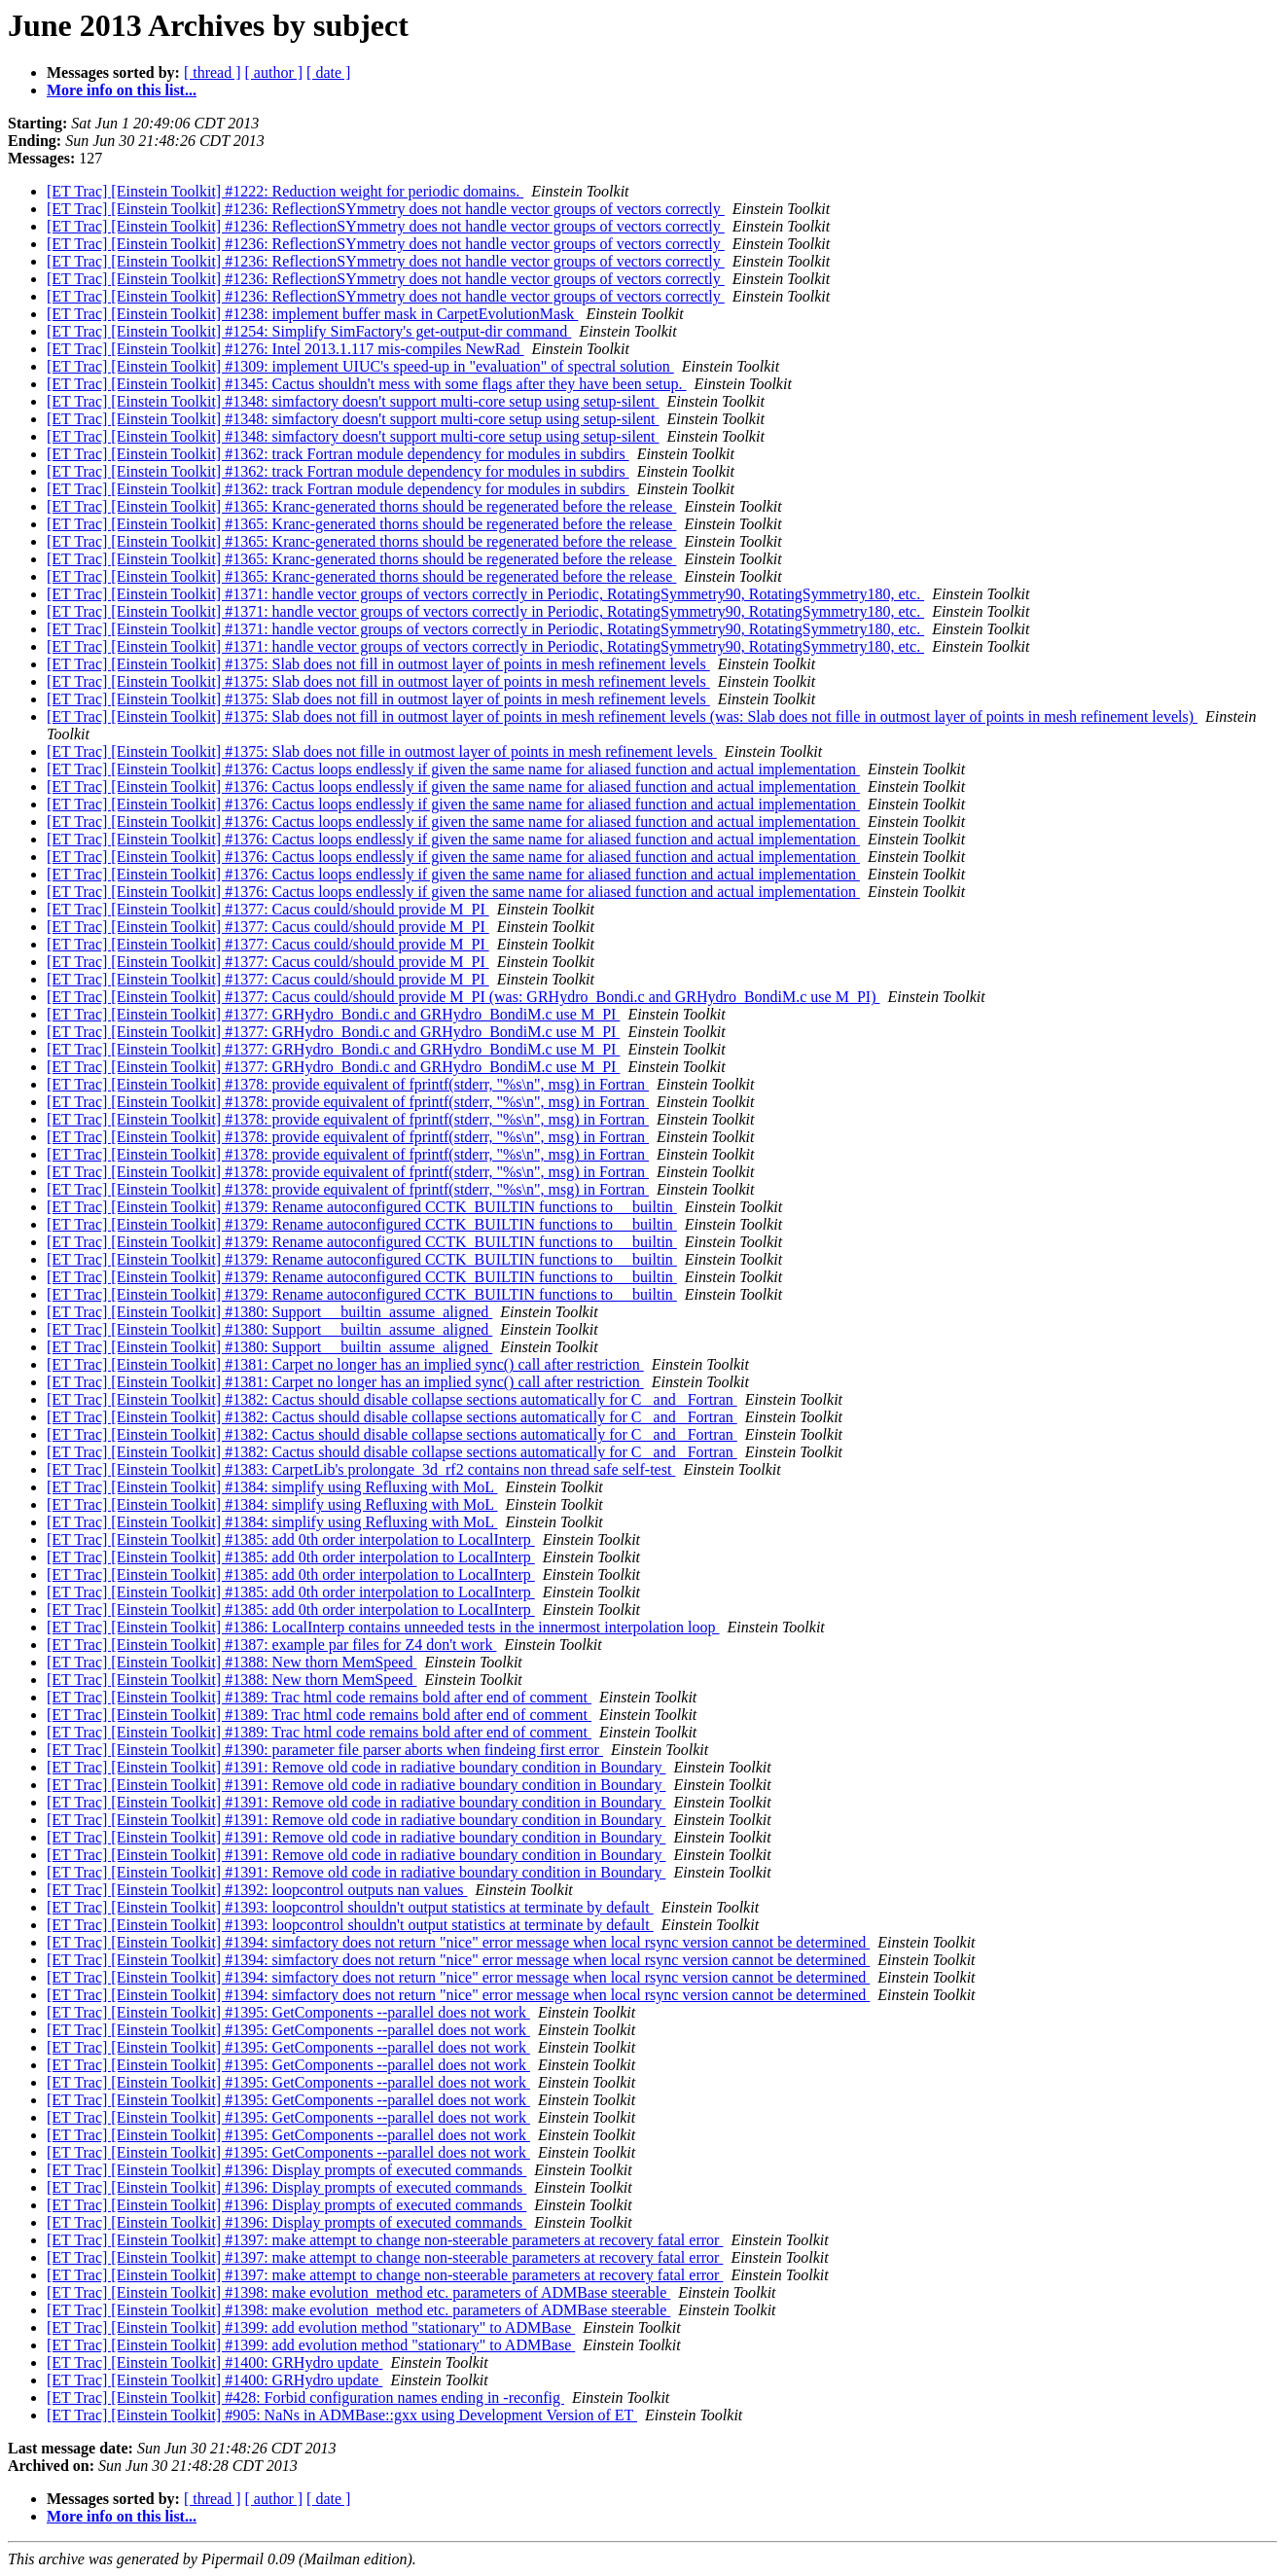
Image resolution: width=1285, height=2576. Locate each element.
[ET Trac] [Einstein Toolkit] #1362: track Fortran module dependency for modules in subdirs (338, 454)
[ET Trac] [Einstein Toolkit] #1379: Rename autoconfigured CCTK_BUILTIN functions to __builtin (362, 1207)
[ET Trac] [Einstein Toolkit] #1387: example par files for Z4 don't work (271, 1644)
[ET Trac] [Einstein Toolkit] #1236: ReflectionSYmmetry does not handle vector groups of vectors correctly (386, 208)
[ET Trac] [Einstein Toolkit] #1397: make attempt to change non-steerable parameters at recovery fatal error (385, 2240)
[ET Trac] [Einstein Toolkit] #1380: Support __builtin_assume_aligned (269, 1312)
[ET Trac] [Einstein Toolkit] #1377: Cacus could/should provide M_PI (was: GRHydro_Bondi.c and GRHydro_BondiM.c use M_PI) (463, 996)
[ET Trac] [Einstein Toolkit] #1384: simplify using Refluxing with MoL (272, 1487)
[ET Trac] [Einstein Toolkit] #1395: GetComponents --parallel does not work (288, 2012)
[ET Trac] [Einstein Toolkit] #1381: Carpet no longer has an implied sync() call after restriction (345, 1364)
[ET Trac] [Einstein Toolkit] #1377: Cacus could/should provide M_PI (268, 909)
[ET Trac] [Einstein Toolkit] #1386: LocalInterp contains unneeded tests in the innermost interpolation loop (383, 1627)
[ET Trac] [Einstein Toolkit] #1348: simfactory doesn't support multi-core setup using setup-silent (353, 401)
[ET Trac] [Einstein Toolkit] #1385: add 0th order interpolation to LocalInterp (291, 1539)
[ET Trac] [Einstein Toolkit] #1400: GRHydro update (214, 2362)
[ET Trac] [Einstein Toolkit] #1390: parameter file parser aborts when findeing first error (325, 1749)
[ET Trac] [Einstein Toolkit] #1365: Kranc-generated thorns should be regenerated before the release (361, 506)
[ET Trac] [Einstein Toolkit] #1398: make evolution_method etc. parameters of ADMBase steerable (358, 2292)
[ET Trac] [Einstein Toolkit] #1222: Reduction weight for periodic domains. (285, 191)
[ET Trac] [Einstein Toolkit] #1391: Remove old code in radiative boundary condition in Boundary (356, 1767)
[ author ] (274, 72)
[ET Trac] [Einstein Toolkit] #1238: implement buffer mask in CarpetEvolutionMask (312, 313)
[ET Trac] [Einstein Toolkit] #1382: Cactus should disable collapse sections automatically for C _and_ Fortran (392, 1399)
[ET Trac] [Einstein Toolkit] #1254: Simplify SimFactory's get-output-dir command (309, 331)
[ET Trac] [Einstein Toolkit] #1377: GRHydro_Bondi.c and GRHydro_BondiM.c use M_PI (333, 1014)
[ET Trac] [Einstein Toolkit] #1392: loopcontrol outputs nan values (257, 1889)
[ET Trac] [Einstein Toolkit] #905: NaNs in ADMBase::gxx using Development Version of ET (342, 2415)
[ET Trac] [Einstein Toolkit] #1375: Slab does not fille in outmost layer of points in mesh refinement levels (382, 751)
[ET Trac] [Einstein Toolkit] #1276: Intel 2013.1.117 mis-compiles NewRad (285, 348)
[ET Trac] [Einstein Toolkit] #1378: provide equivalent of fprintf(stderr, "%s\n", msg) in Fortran (348, 1084)
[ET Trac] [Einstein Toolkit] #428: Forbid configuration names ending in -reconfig (305, 2397)
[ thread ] (212, 72)
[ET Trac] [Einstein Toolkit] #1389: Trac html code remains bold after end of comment (319, 1697)
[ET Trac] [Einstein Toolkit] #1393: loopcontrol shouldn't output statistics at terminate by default (350, 1907)
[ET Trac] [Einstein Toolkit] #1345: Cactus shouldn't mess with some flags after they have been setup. (367, 384)
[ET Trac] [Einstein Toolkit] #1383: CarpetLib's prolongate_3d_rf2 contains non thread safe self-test (361, 1469)
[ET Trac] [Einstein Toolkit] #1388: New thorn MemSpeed (231, 1662)
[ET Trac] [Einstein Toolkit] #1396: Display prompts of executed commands (286, 2170)
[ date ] (328, 72)
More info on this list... (121, 90)
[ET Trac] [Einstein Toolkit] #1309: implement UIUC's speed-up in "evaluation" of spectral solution (360, 366)
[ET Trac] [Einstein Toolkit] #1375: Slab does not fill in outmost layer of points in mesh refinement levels (378, 664)
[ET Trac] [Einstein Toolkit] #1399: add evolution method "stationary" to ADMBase (311, 2327)
